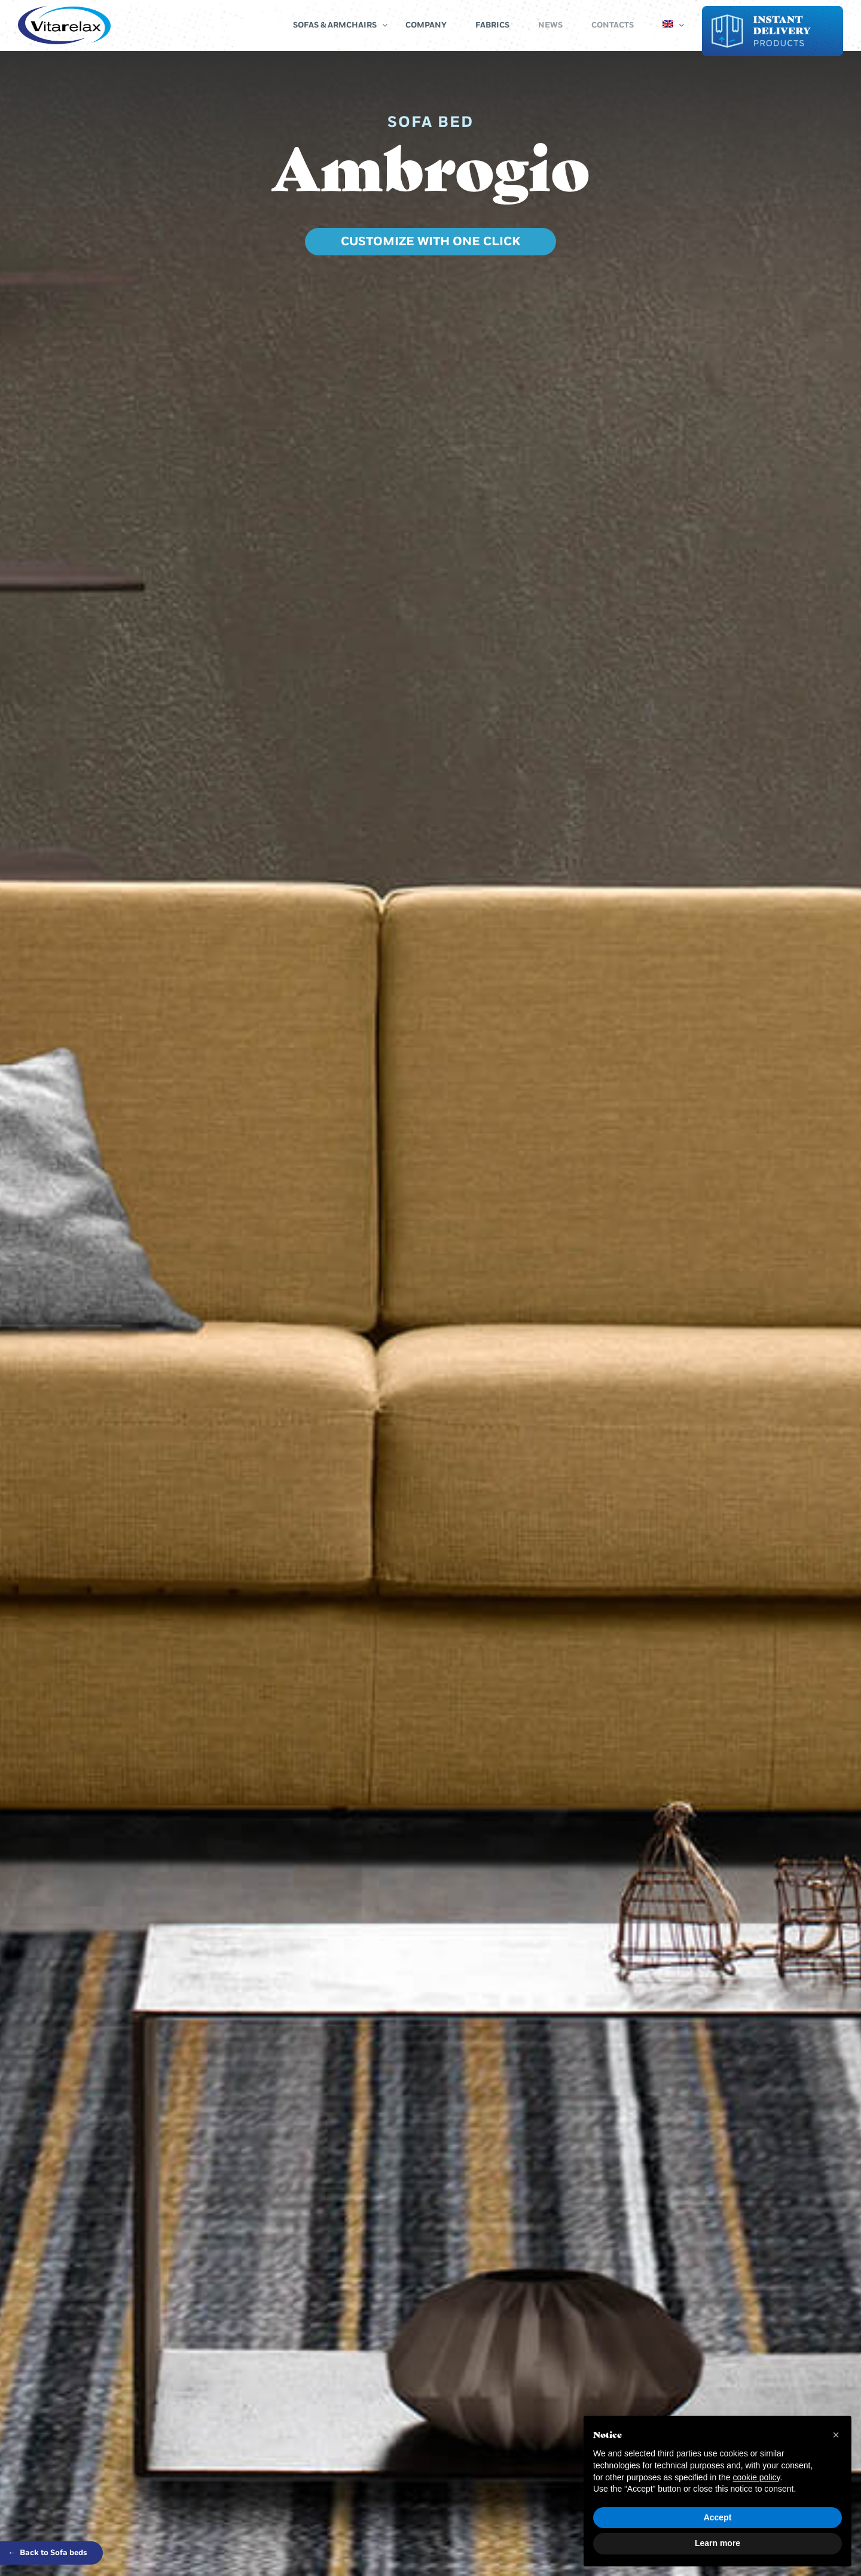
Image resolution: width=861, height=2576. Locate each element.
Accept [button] (718, 2517)
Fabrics (492, 25)
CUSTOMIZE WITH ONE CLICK (430, 241)
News (550, 25)
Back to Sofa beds (47, 2552)
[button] (835, 2434)
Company (426, 25)
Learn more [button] (717, 2543)
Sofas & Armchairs (335, 25)
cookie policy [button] (756, 2477)
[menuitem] (668, 25)
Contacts (612, 25)
